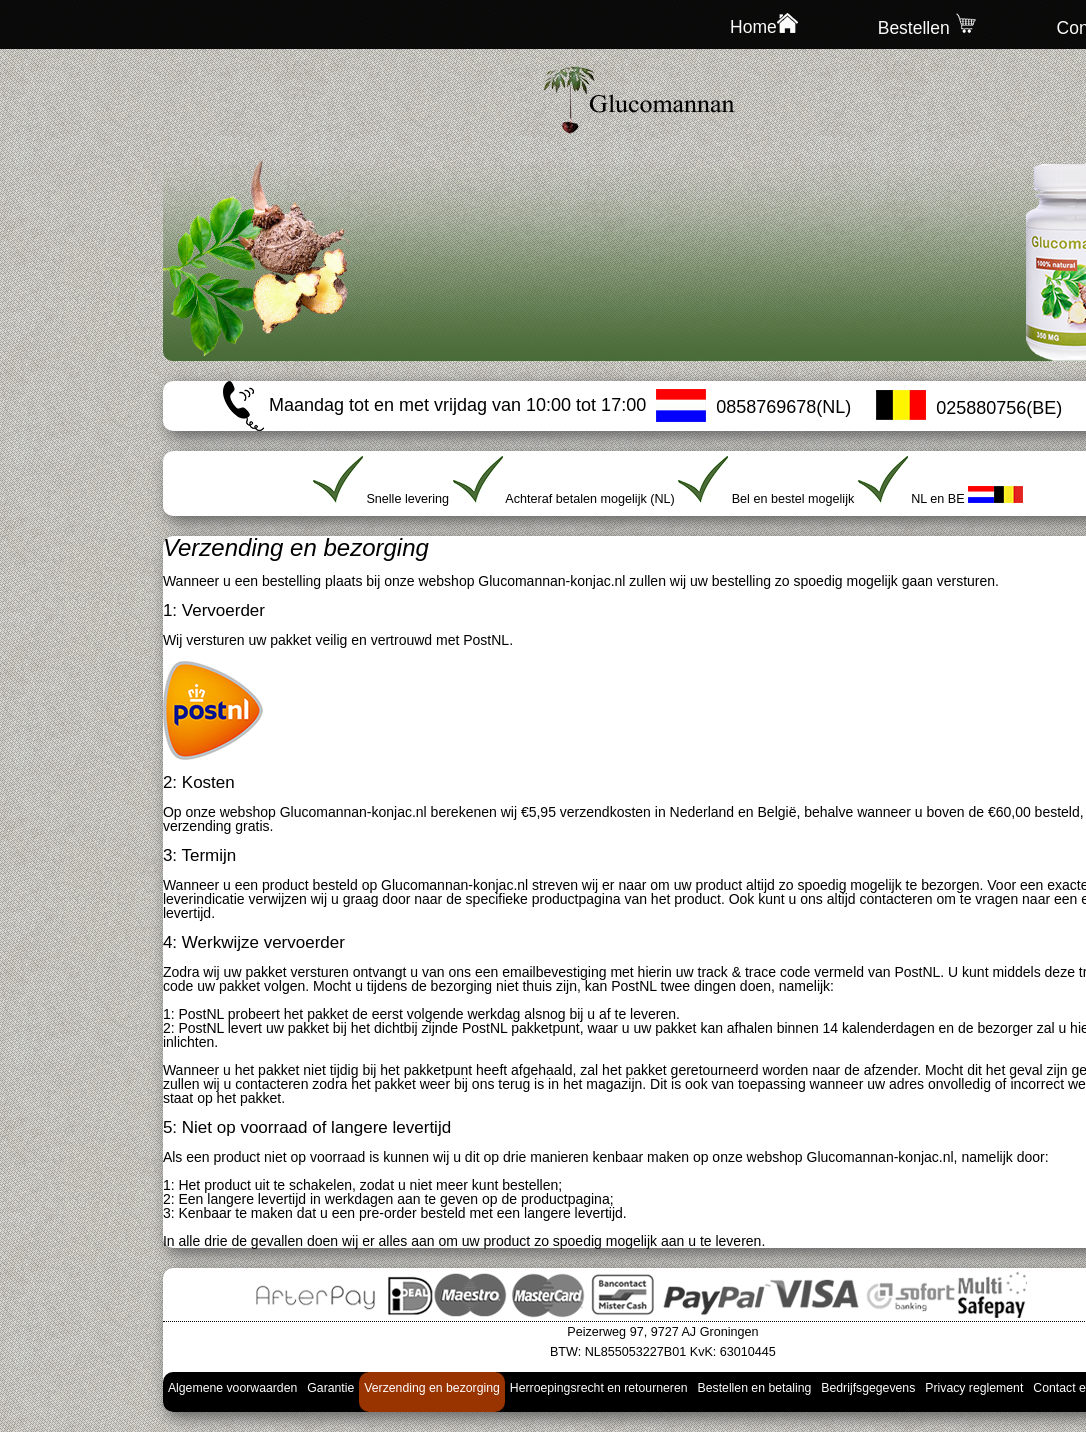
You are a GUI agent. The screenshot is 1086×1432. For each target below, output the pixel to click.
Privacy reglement (974, 1388)
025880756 (981, 408)
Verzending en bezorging (432, 1388)
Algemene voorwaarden (232, 1388)
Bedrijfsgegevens (868, 1388)
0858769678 (766, 407)
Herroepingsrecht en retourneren (599, 1388)
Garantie (330, 1388)
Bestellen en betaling (755, 1388)
